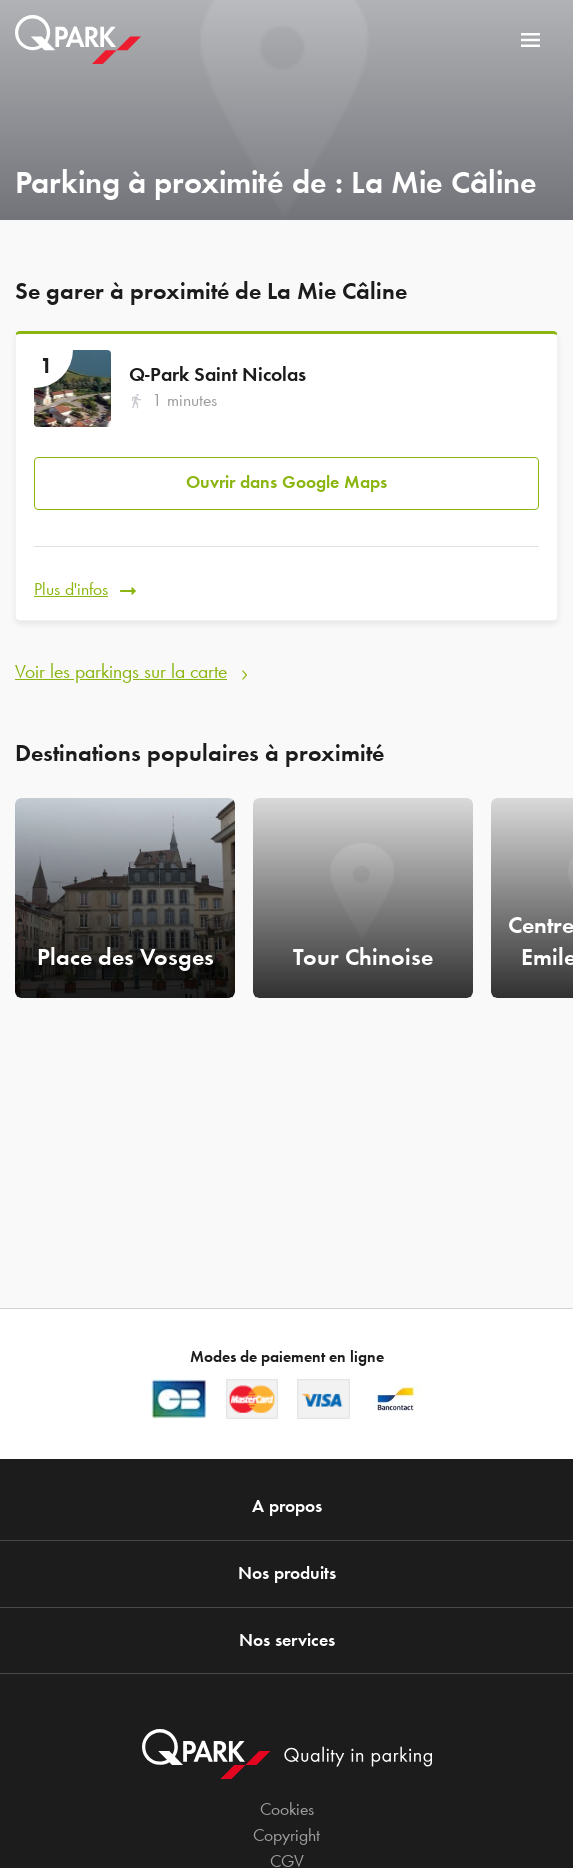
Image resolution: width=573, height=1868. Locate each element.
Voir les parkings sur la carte (121, 671)
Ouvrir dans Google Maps (286, 482)
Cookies (287, 1809)
